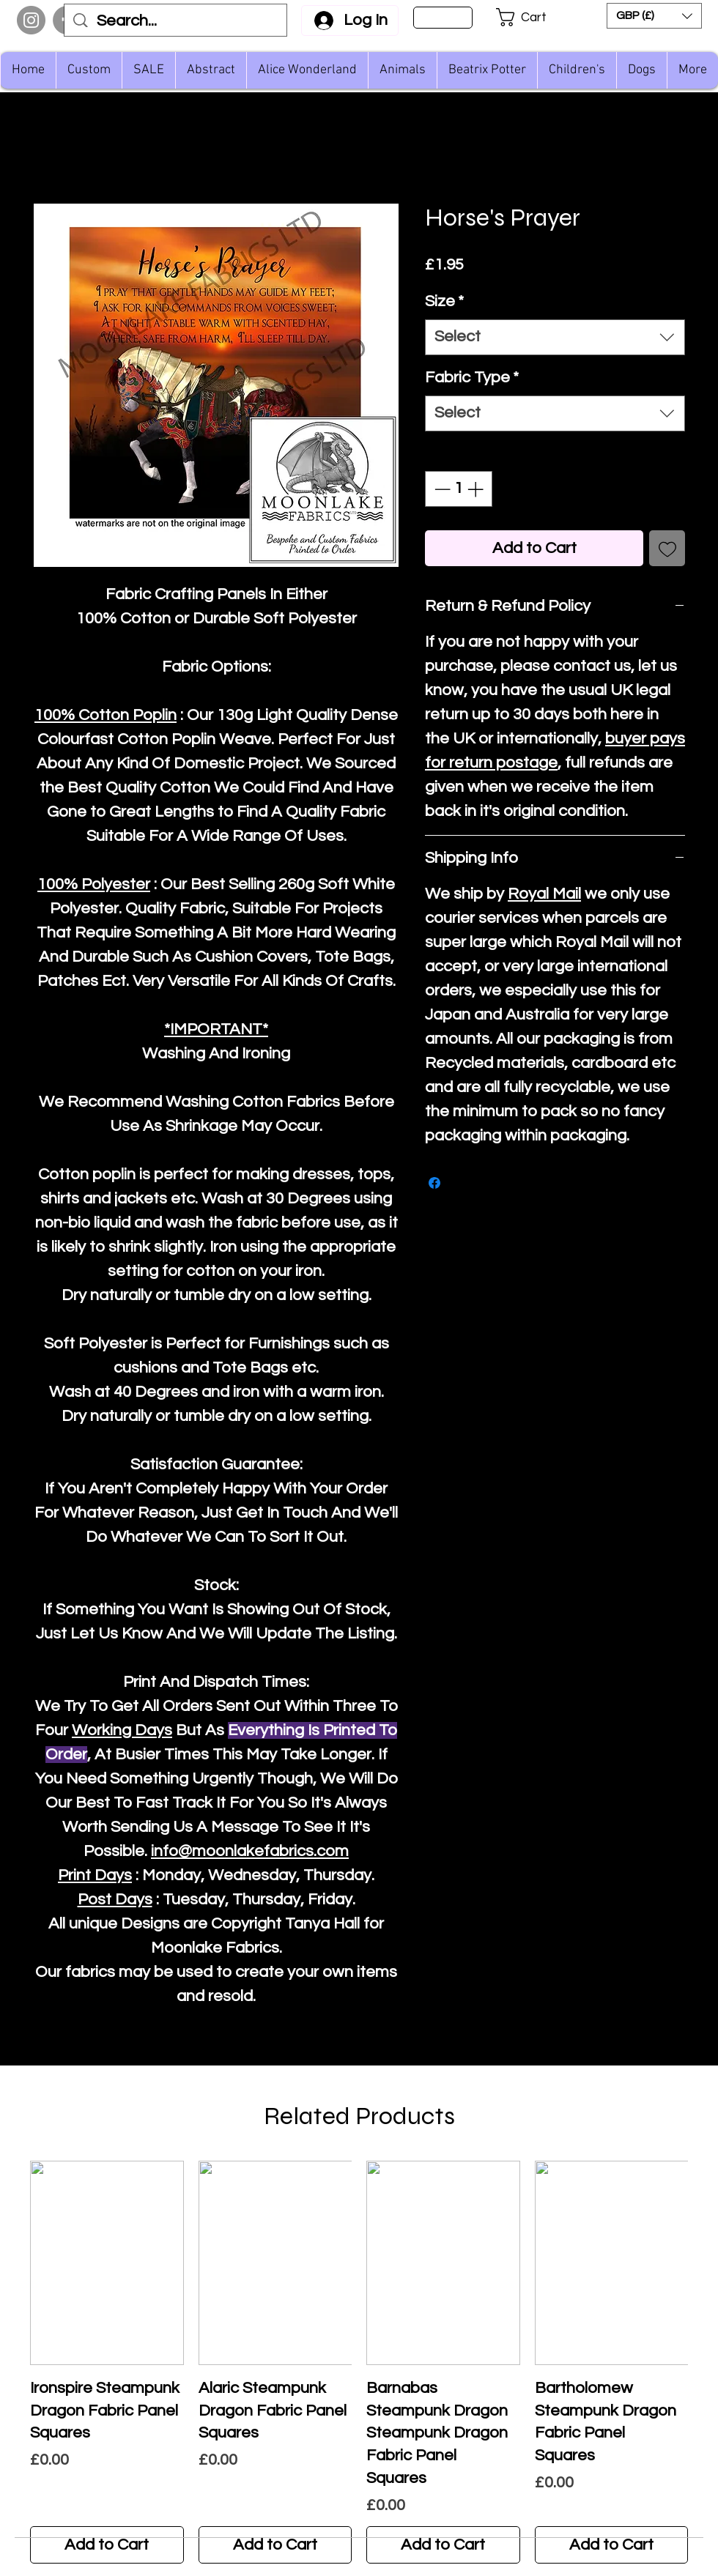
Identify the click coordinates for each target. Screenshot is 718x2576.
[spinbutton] (458, 489)
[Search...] (176, 21)
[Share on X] (462, 1183)
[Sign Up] (443, 18)
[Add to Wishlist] (667, 548)
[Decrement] (440, 489)
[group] (359, 2362)
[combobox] (555, 337)
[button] (531, 17)
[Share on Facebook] (434, 1183)
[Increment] (476, 489)
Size (444, 301)
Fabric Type (472, 377)
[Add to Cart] (107, 2545)
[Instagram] (31, 20)
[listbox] (654, 16)
